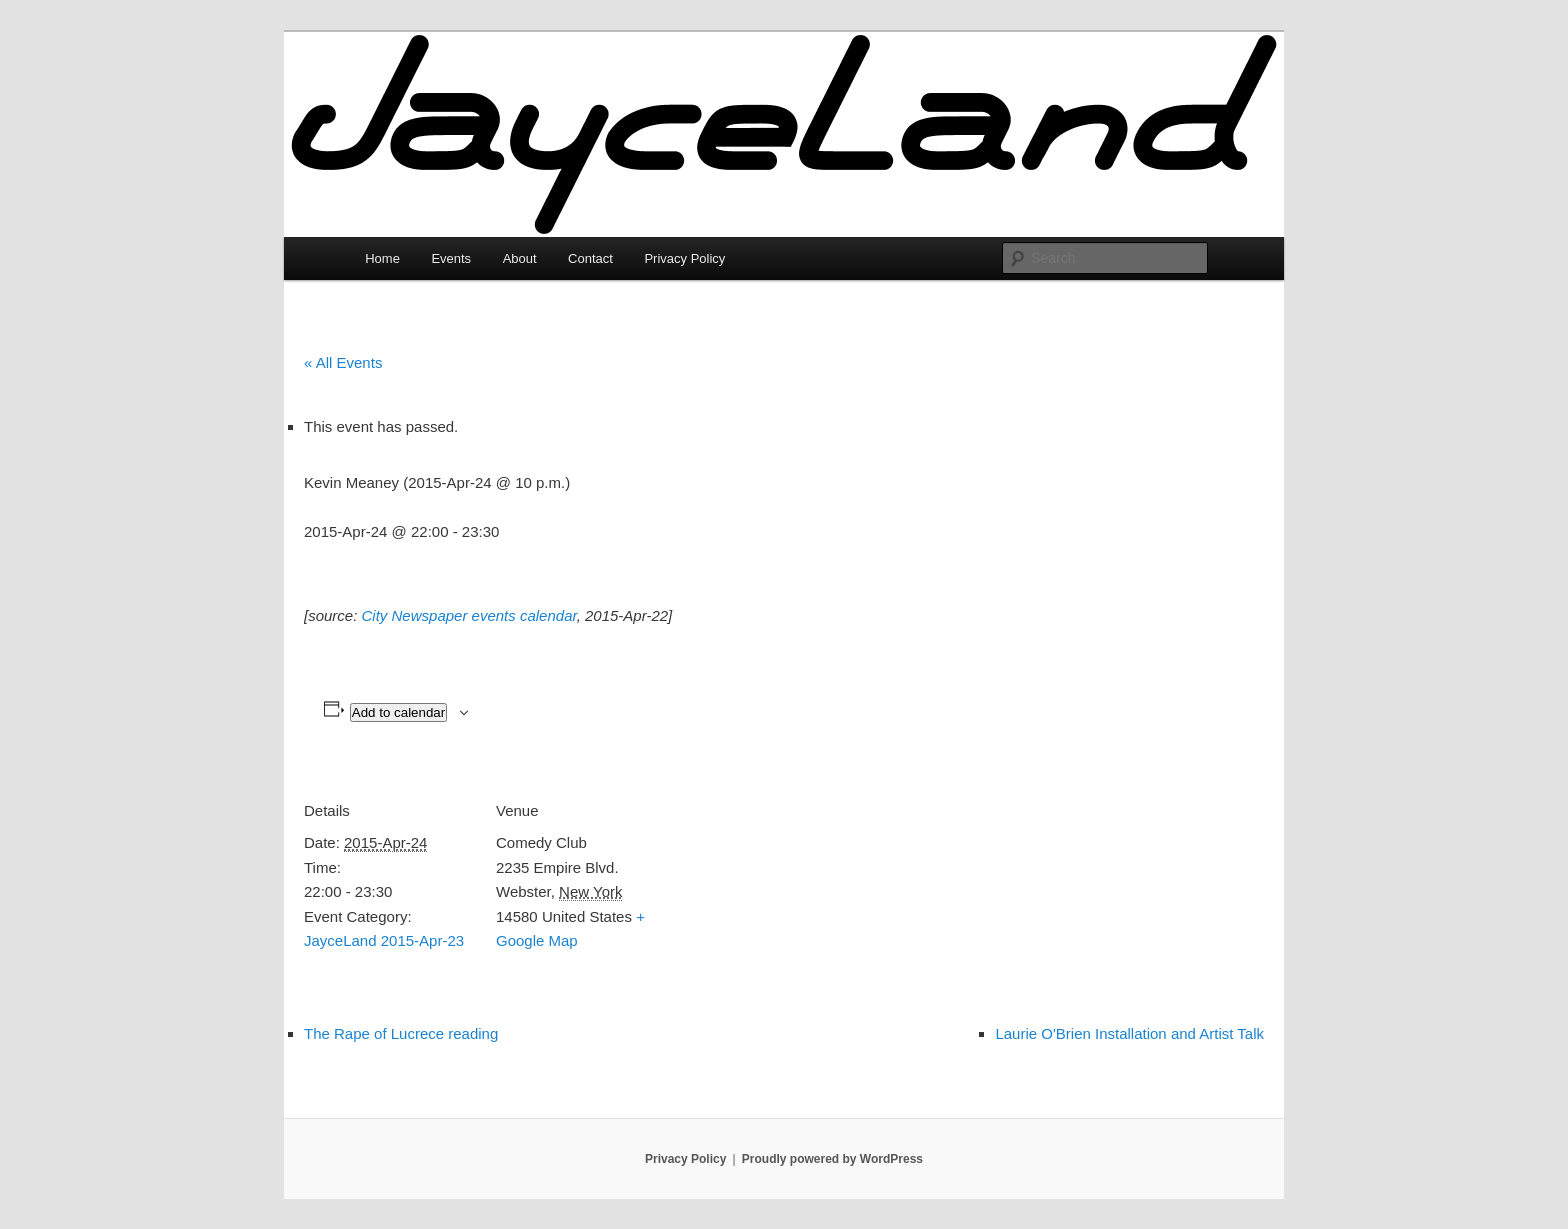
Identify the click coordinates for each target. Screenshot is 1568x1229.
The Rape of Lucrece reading (401, 1033)
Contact (590, 258)
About (520, 258)
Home (382, 258)
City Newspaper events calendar (469, 615)
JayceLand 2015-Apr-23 (384, 940)
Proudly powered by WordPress (832, 1159)
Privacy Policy (684, 258)
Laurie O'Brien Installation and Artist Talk (1129, 1033)
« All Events (343, 362)
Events (451, 258)
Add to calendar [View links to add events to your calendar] (398, 712)
